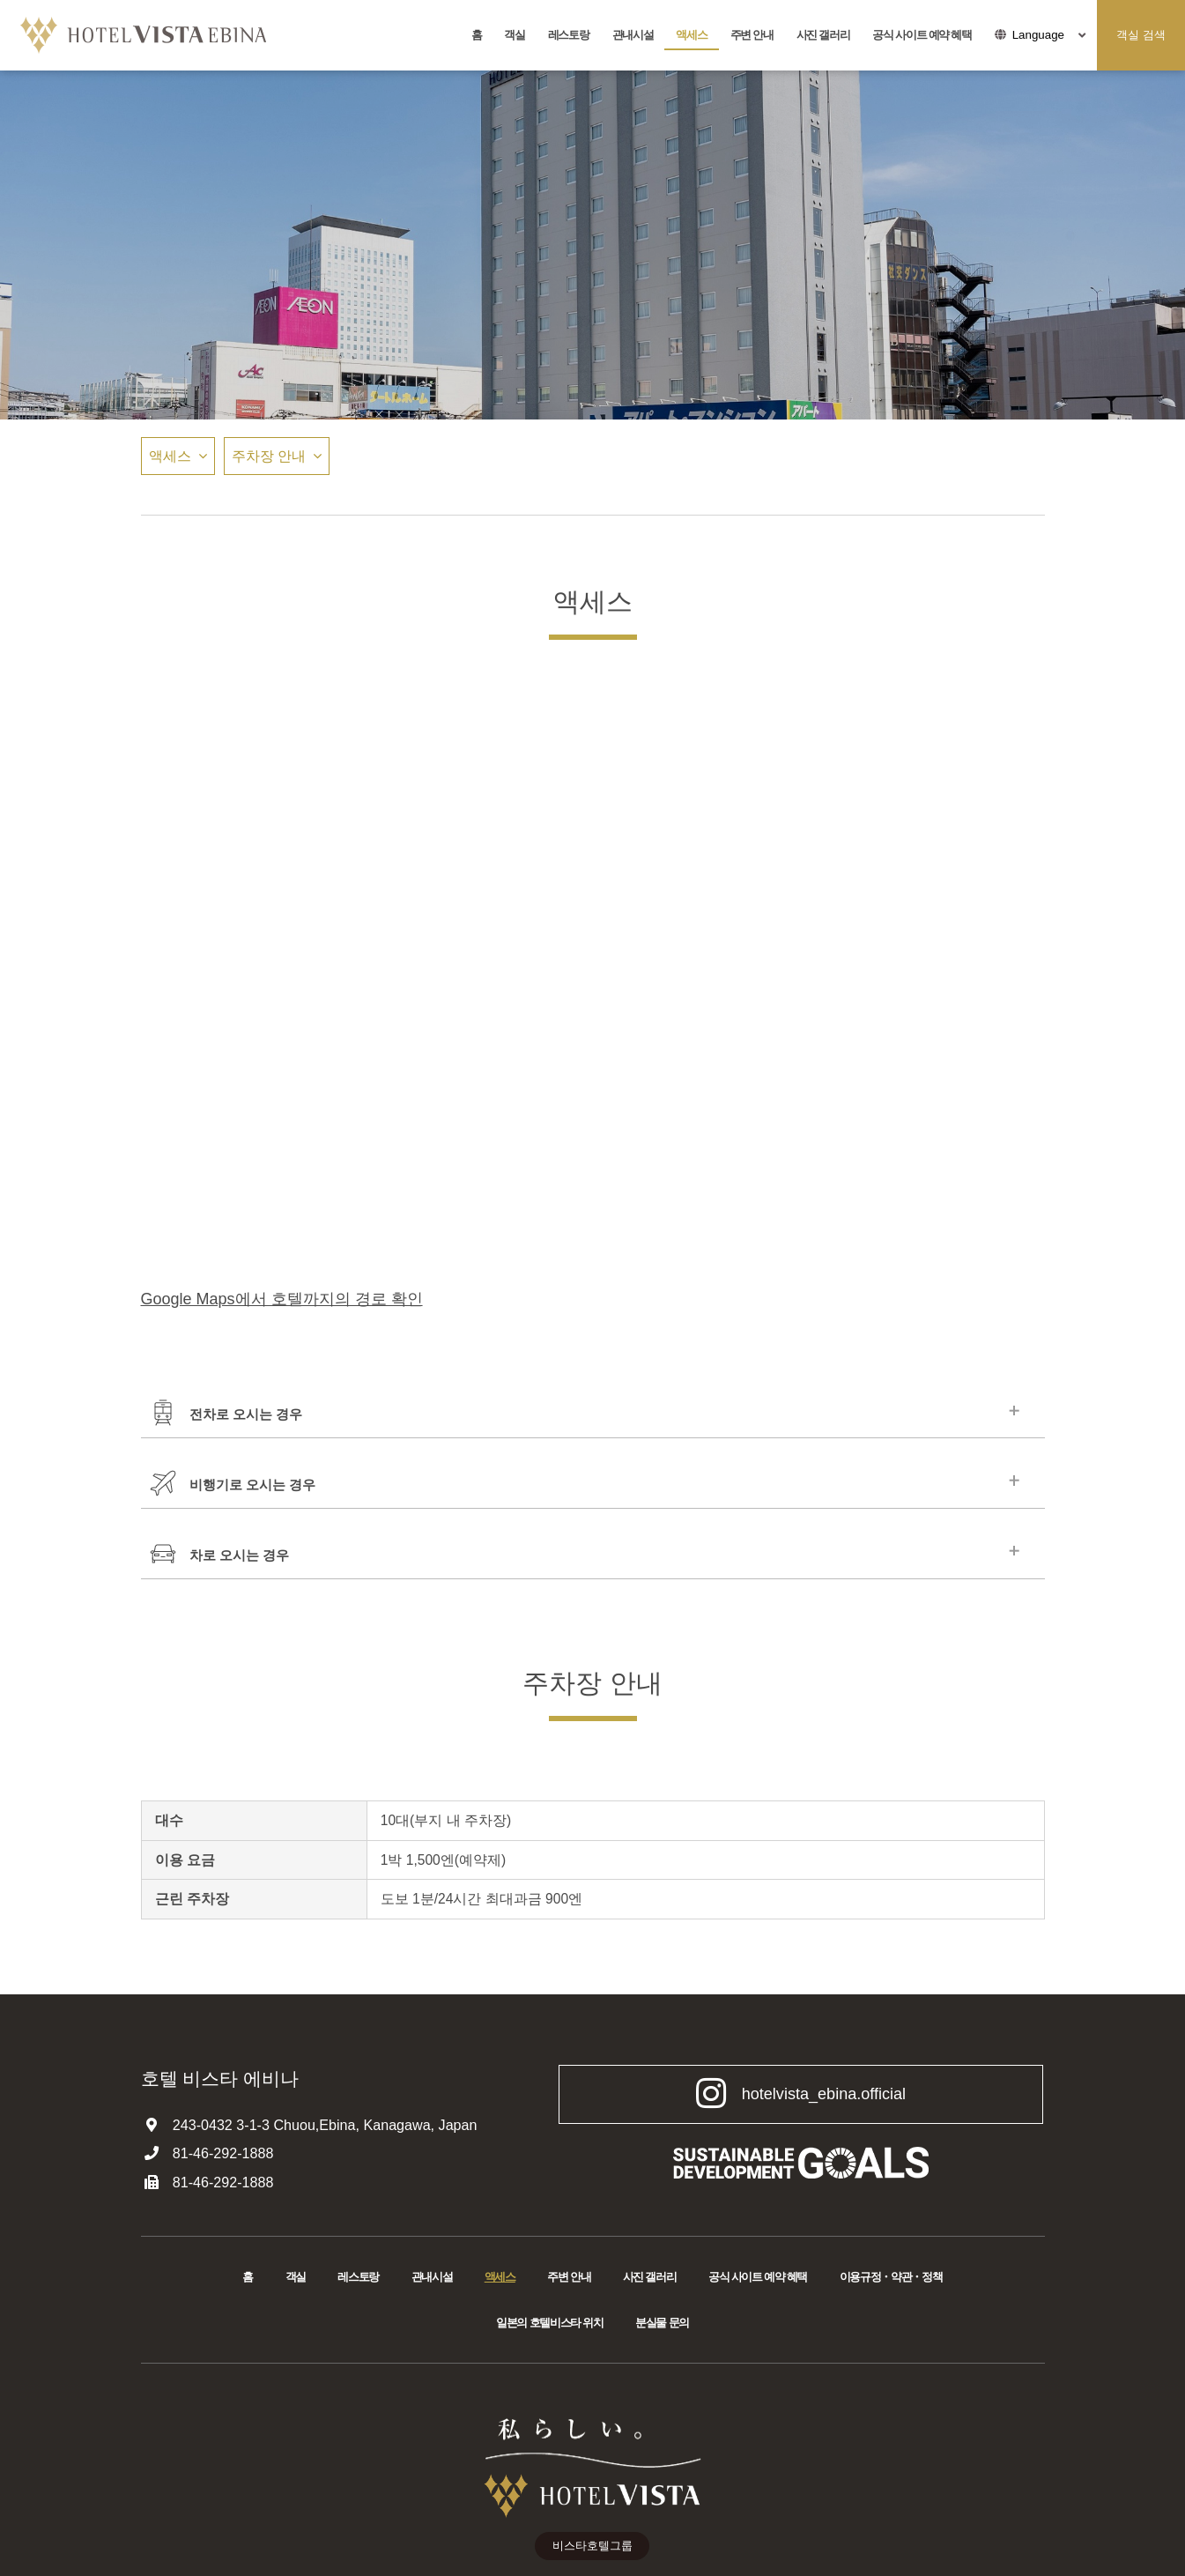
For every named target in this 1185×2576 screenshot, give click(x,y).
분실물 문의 (662, 2323)
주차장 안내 (269, 456)
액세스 (691, 34)
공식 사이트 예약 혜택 (921, 34)
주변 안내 (752, 34)
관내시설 (633, 34)
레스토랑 (568, 34)
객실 (514, 34)
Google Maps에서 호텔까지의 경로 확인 (282, 1299)
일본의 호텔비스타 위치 (550, 2323)
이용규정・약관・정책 (891, 2277)
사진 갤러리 (823, 34)
